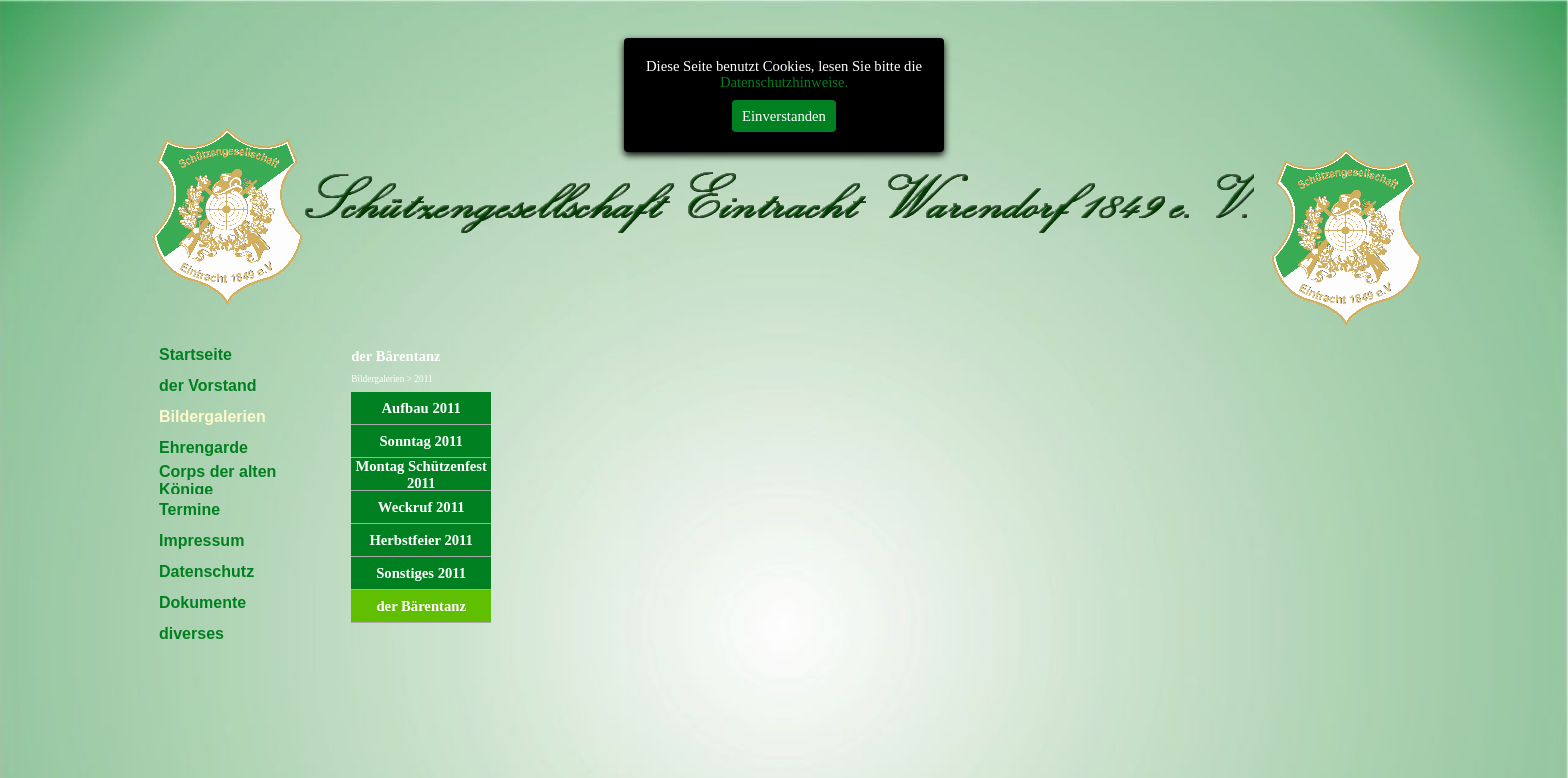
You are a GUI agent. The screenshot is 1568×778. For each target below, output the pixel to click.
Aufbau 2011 (420, 408)
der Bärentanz (420, 606)
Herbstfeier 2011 (421, 540)
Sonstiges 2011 (421, 573)
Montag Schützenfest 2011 (420, 474)
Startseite (195, 354)
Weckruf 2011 (421, 507)
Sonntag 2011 (421, 441)
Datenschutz (206, 571)
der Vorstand (208, 385)
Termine (189, 509)
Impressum (201, 540)
